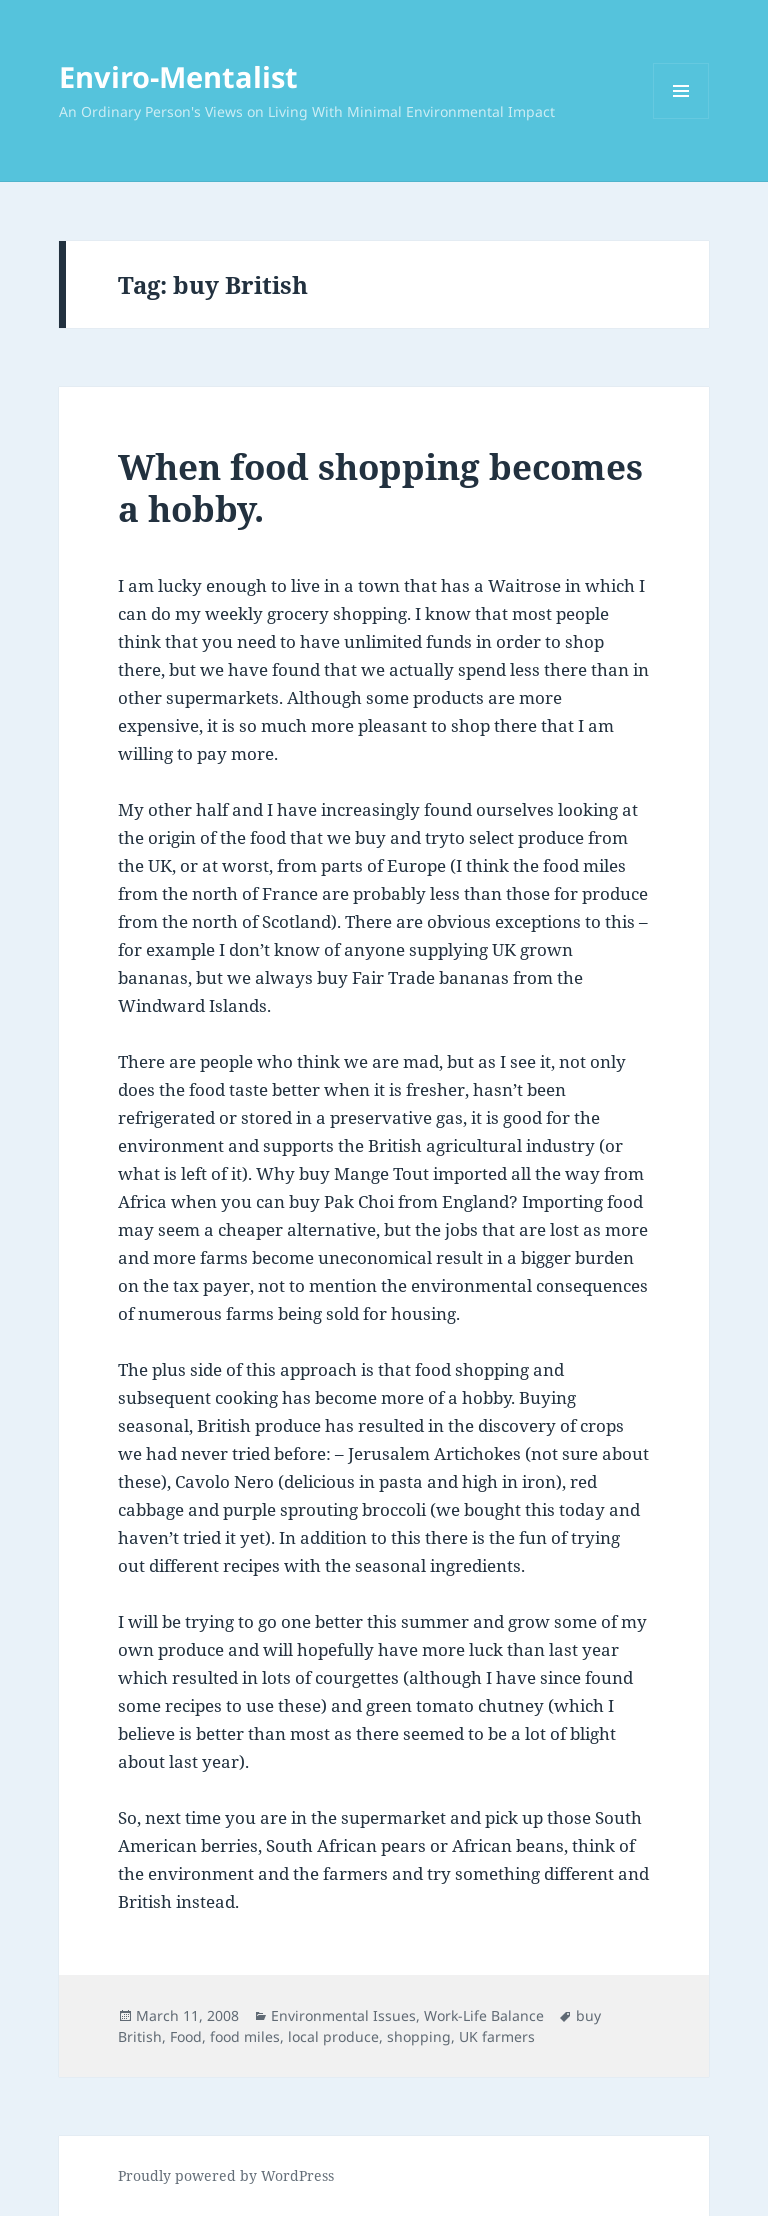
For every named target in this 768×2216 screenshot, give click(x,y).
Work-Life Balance (484, 2015)
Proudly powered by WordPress (226, 2175)
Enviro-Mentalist (178, 76)
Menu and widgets (681, 118)
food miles (245, 2036)
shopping (419, 2036)
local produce (333, 2036)
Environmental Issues (343, 2015)
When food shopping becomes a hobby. (380, 487)
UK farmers (497, 2036)
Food (186, 2036)
